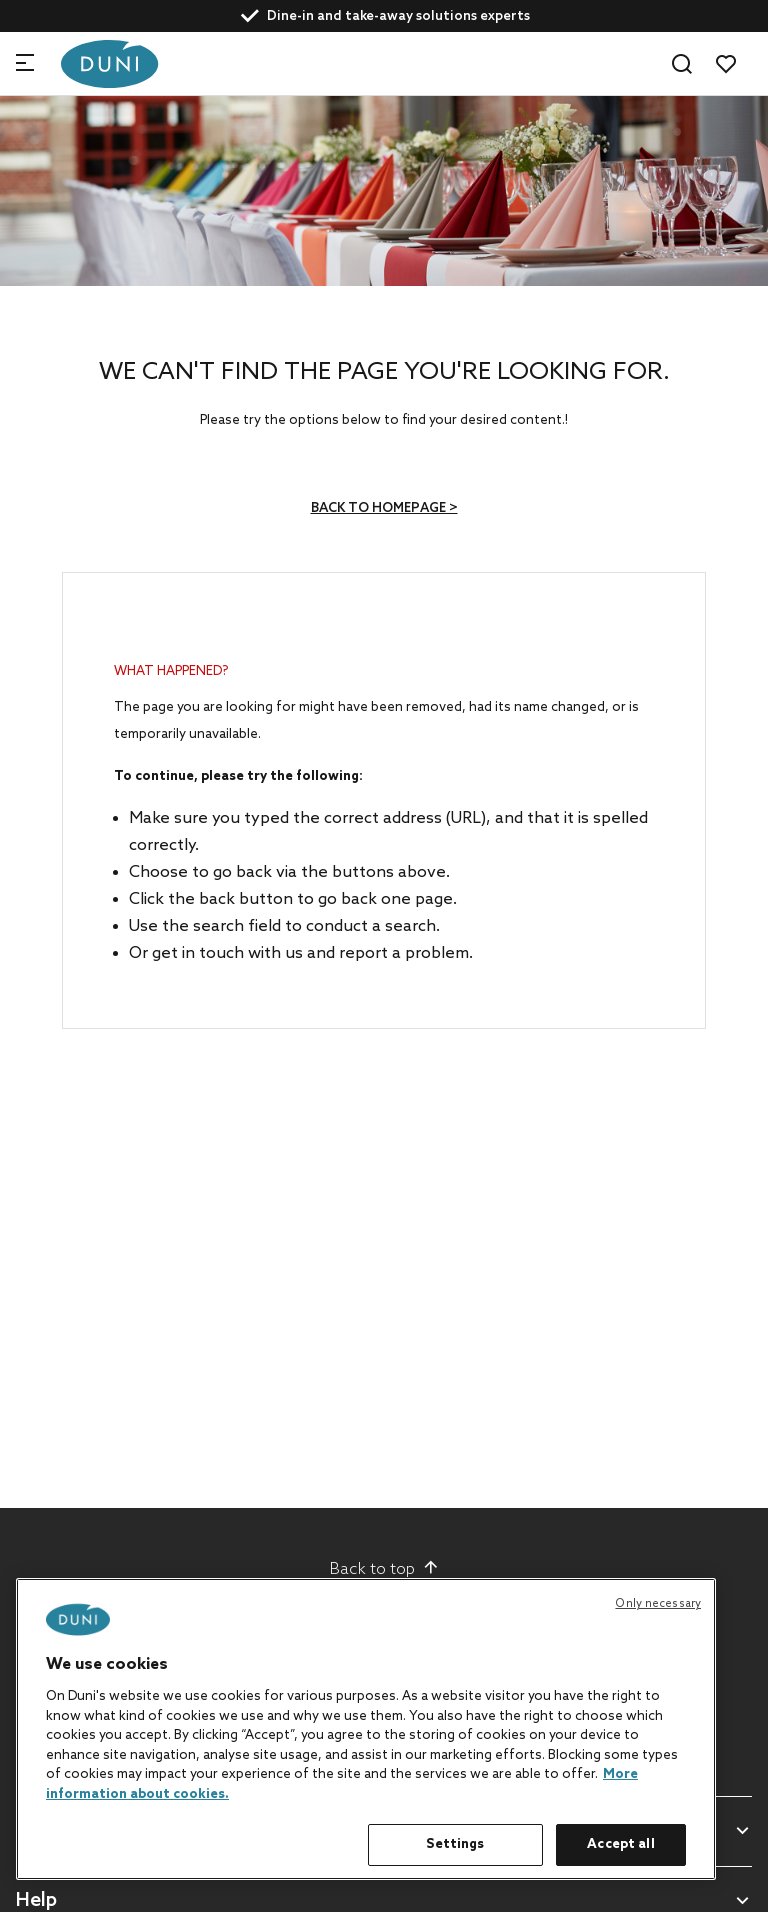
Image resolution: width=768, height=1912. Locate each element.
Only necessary (658, 1604)
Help (36, 1901)
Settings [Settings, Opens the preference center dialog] (455, 1844)
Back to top (384, 1569)
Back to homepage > (384, 508)
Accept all (620, 1844)
